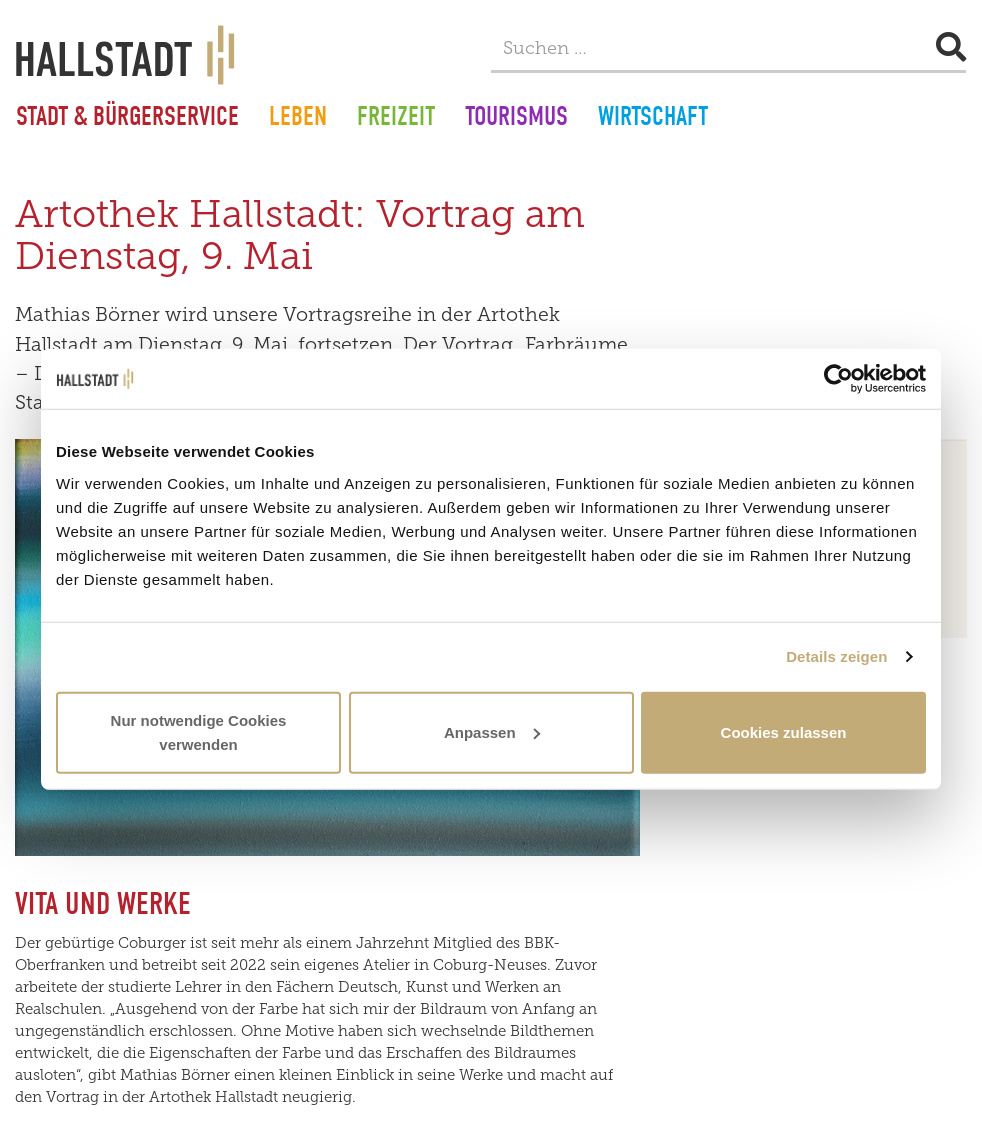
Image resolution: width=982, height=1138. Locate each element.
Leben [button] (298, 119)
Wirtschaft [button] (653, 119)
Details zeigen (836, 656)
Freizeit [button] (396, 119)
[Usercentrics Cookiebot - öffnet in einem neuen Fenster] (838, 379)
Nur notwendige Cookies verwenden (199, 731)
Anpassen (492, 731)
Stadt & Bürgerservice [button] (127, 119)
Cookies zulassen (784, 731)
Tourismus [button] (516, 119)
